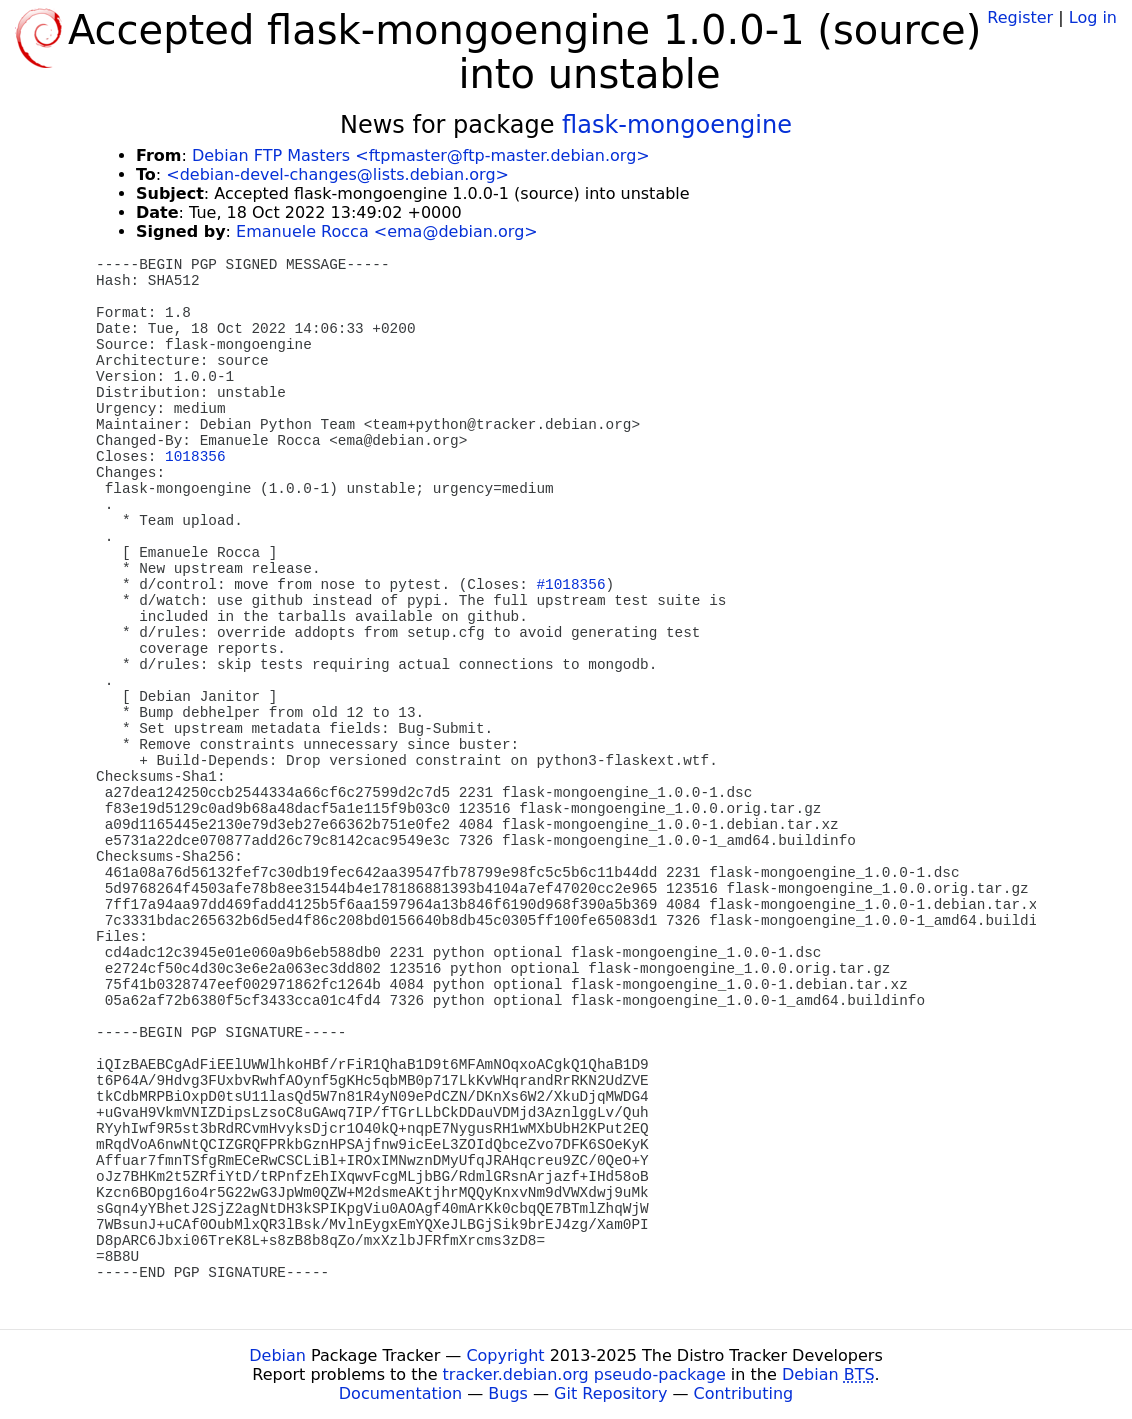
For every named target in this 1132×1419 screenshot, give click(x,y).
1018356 (195, 457)
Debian (277, 1355)
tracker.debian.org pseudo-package (584, 1374)
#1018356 (570, 585)
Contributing (744, 1393)
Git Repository (610, 1393)
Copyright (505, 1355)
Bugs (508, 1393)
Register (1020, 17)
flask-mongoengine (677, 125)
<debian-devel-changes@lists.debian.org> (337, 174)
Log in (1093, 17)
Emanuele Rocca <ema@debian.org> (387, 231)
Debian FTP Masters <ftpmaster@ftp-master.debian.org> (421, 155)
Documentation (400, 1393)
